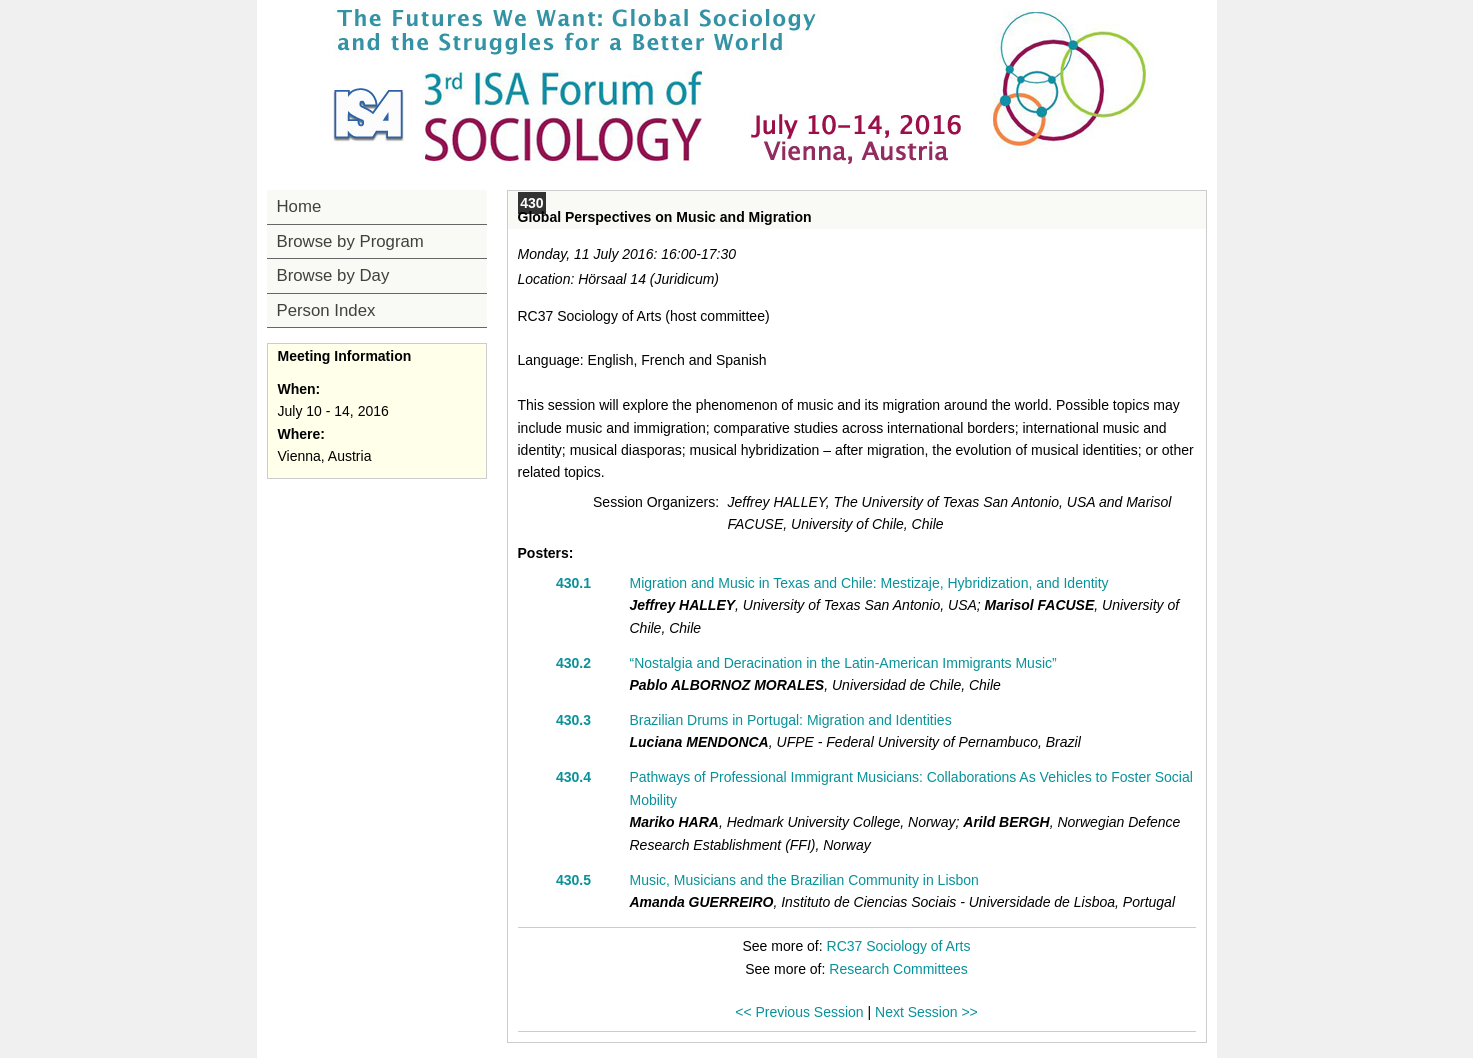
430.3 (573, 720)
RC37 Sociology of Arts (899, 946)
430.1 (573, 583)
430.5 (573, 880)
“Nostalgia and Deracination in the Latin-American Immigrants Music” (843, 663)
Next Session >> (926, 1012)
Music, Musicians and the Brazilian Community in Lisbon (804, 880)
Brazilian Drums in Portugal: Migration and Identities (791, 720)
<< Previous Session (799, 1012)
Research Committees (898, 969)
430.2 (573, 663)
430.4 (573, 777)
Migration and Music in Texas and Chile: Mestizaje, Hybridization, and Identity (869, 583)
